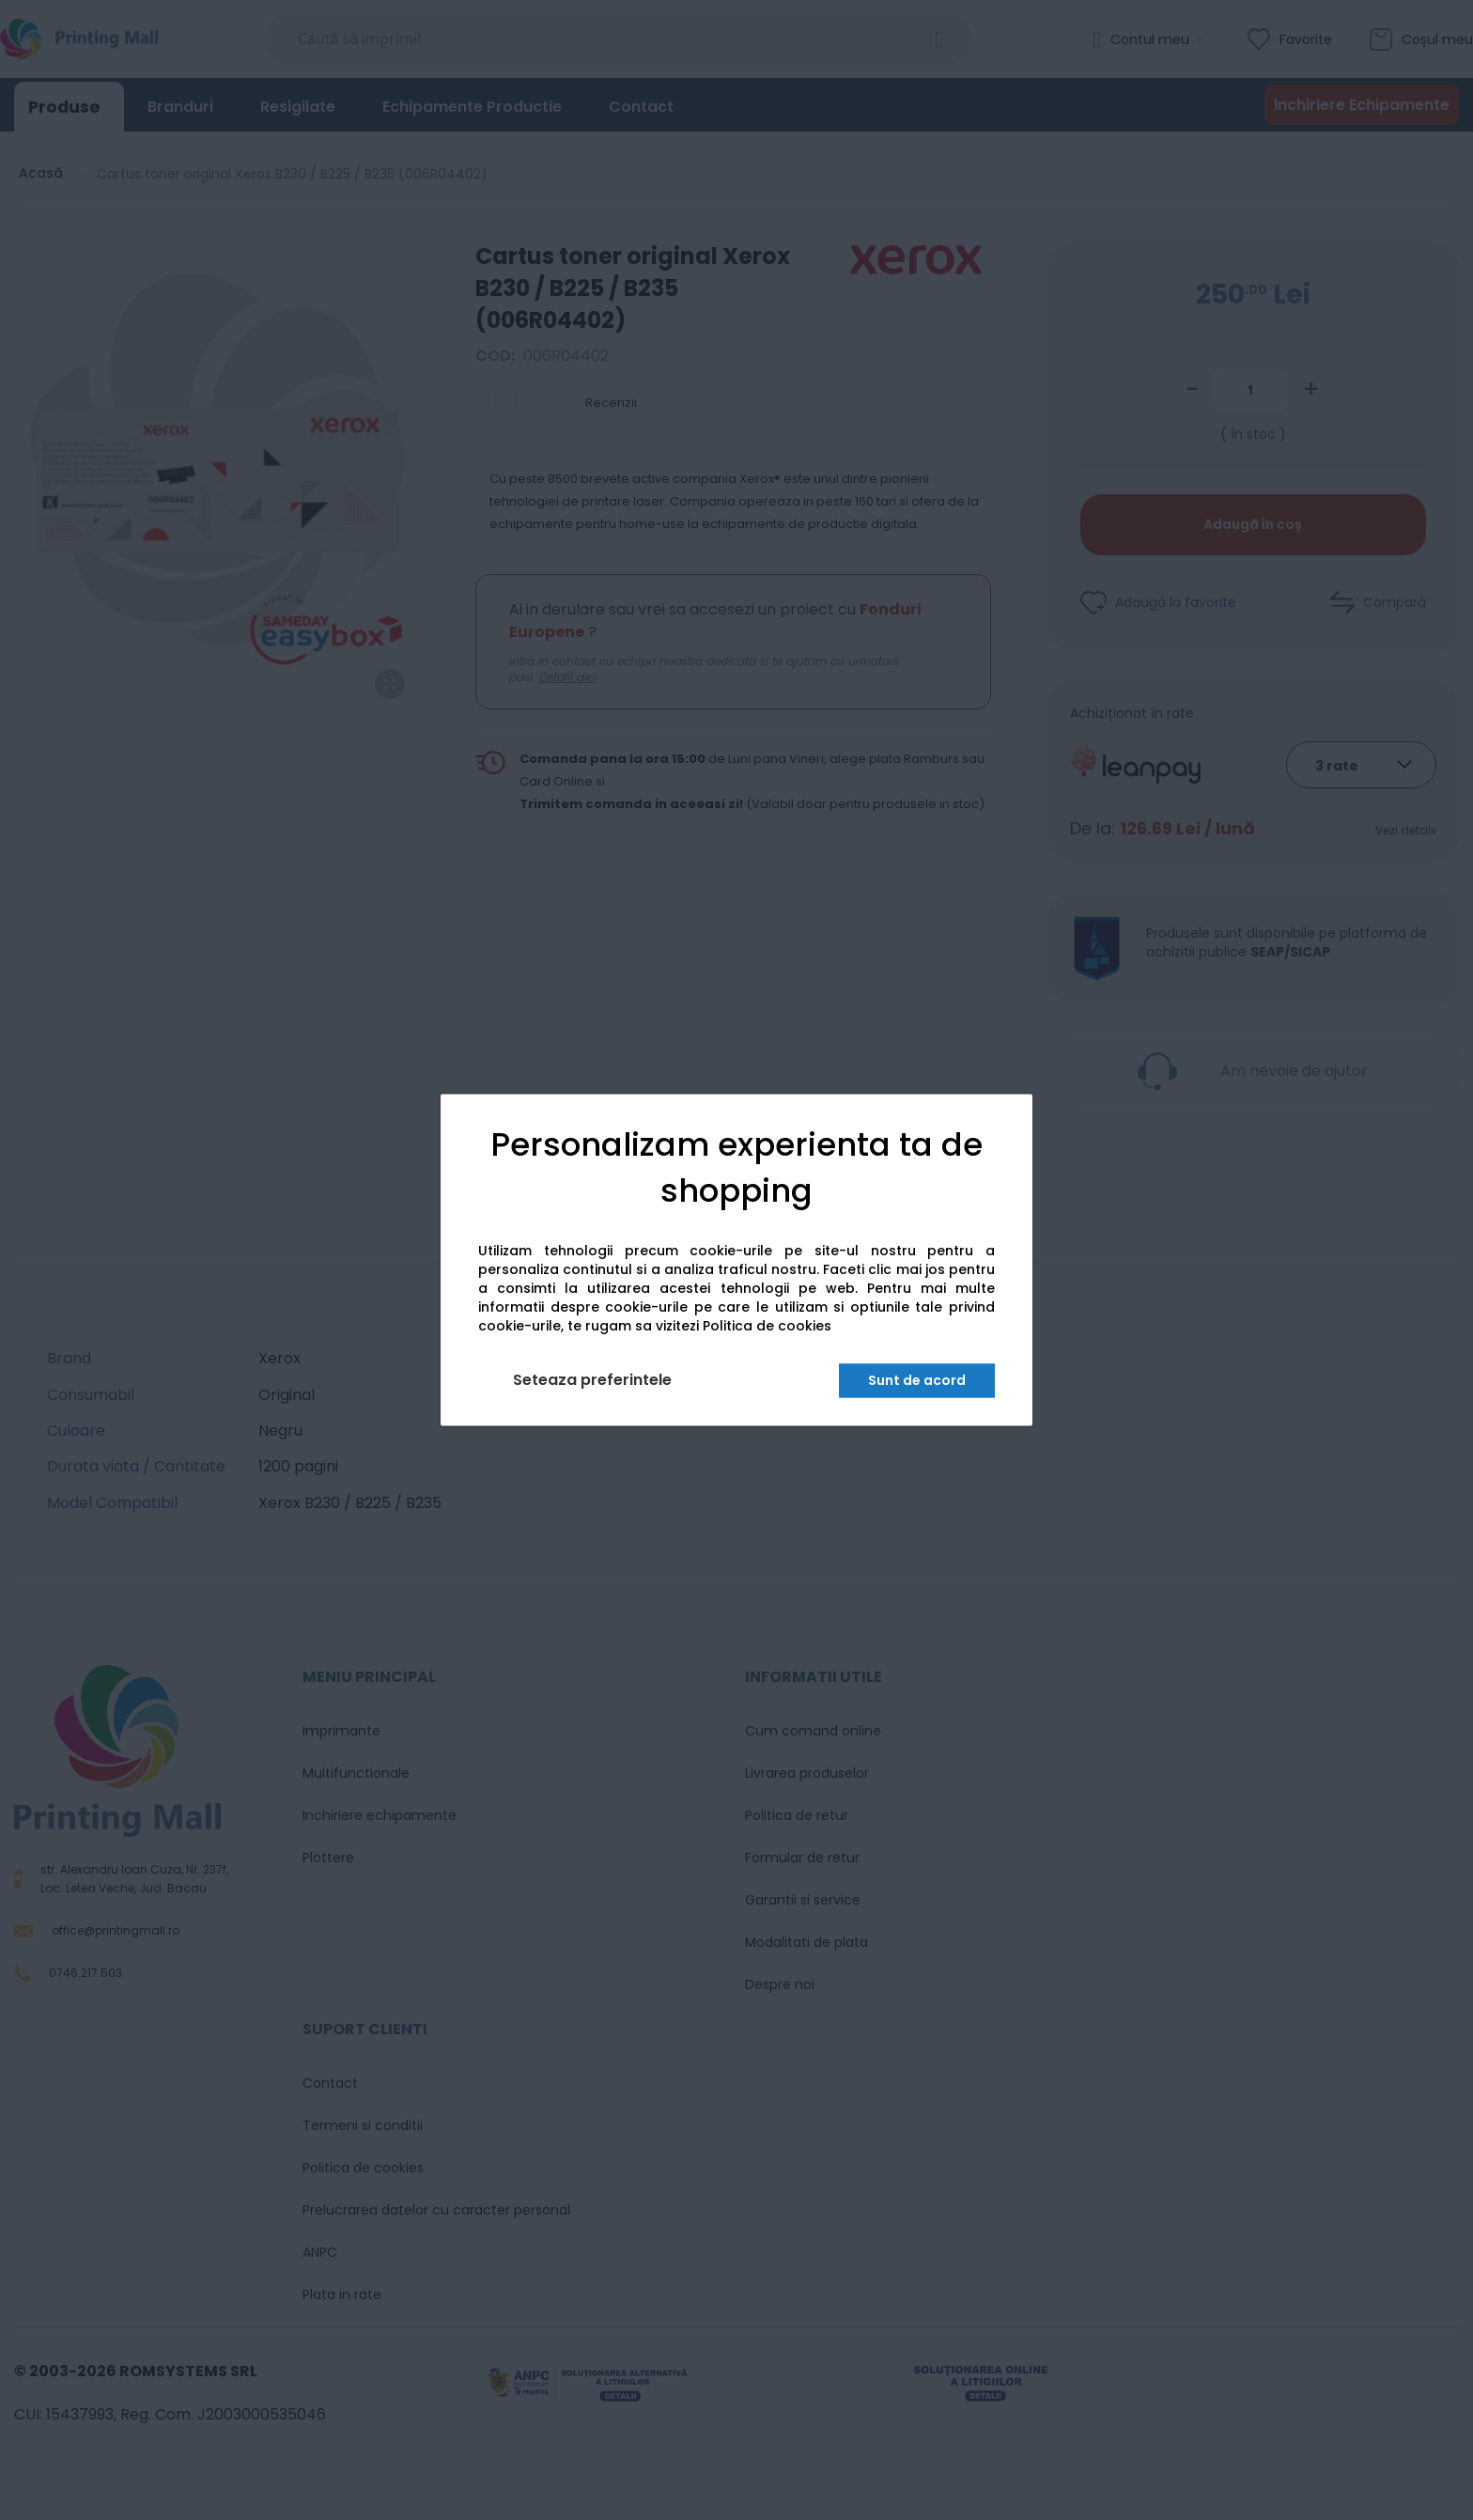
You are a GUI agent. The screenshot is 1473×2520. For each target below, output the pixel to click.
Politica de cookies (767, 1326)
